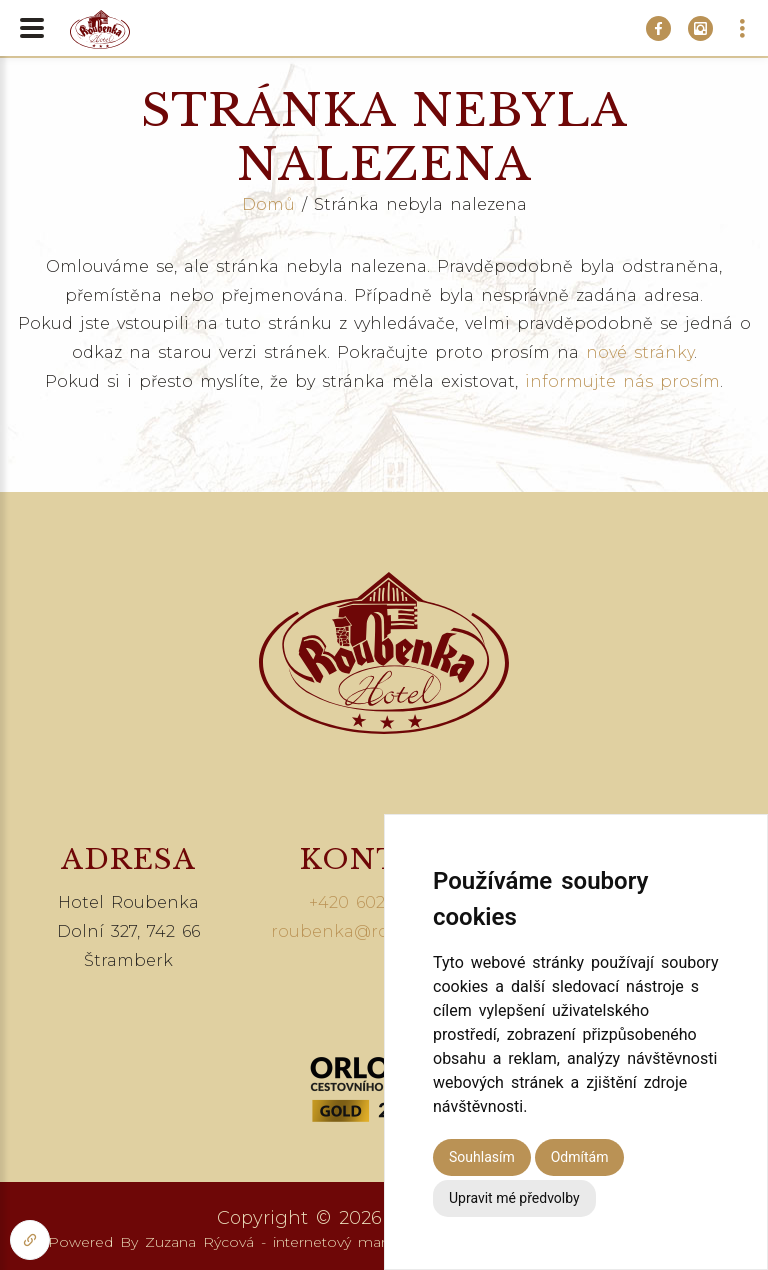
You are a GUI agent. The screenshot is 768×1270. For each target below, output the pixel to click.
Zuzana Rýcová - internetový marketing (287, 1242)
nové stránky (640, 352)
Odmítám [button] (580, 1157)
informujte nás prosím (622, 381)
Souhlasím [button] (482, 1157)
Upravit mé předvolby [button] (514, 1198)
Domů (268, 204)
